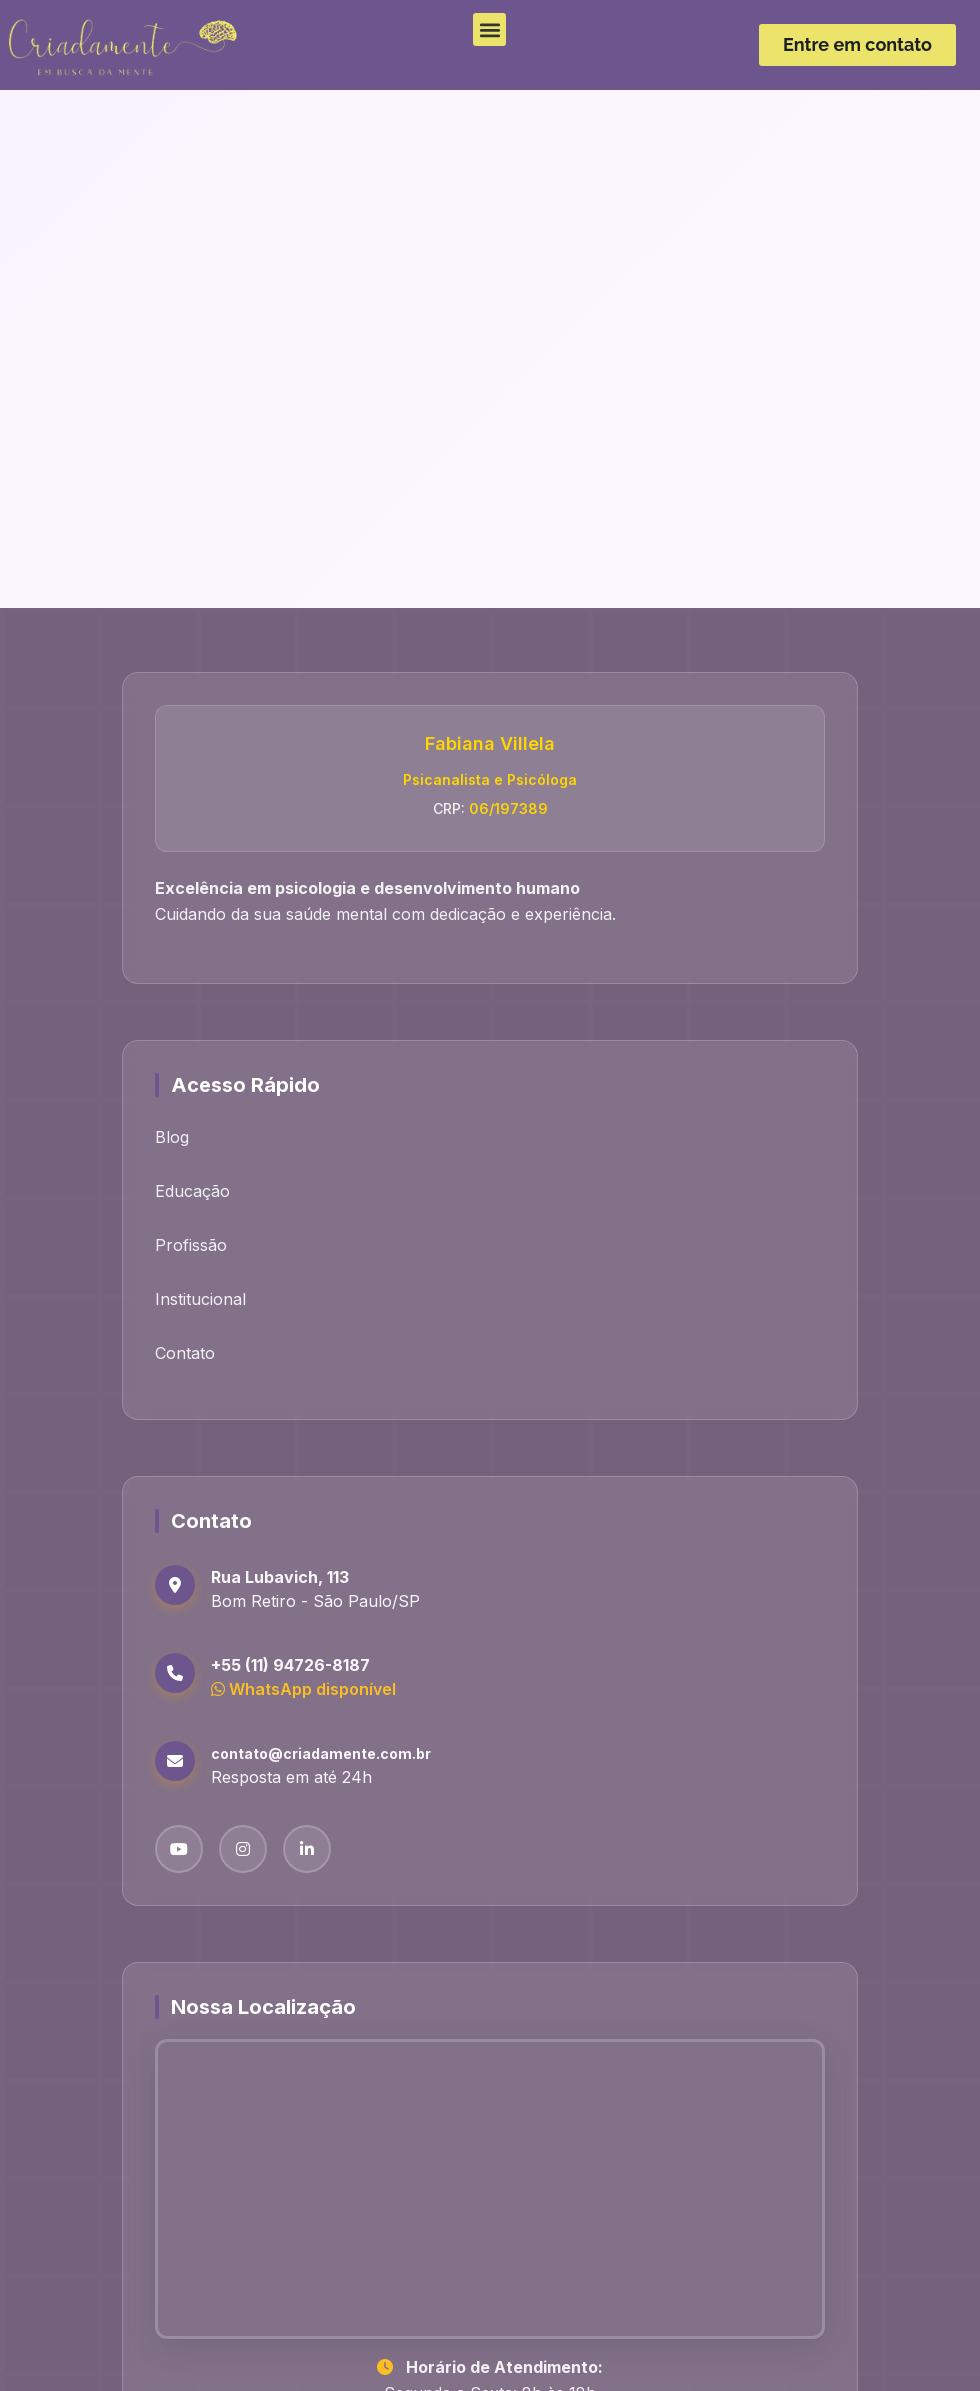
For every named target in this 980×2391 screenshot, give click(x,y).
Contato (185, 1353)
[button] (489, 29)
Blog (172, 1137)
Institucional (200, 1299)
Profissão (191, 1245)
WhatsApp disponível (303, 1689)
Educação (192, 1191)
